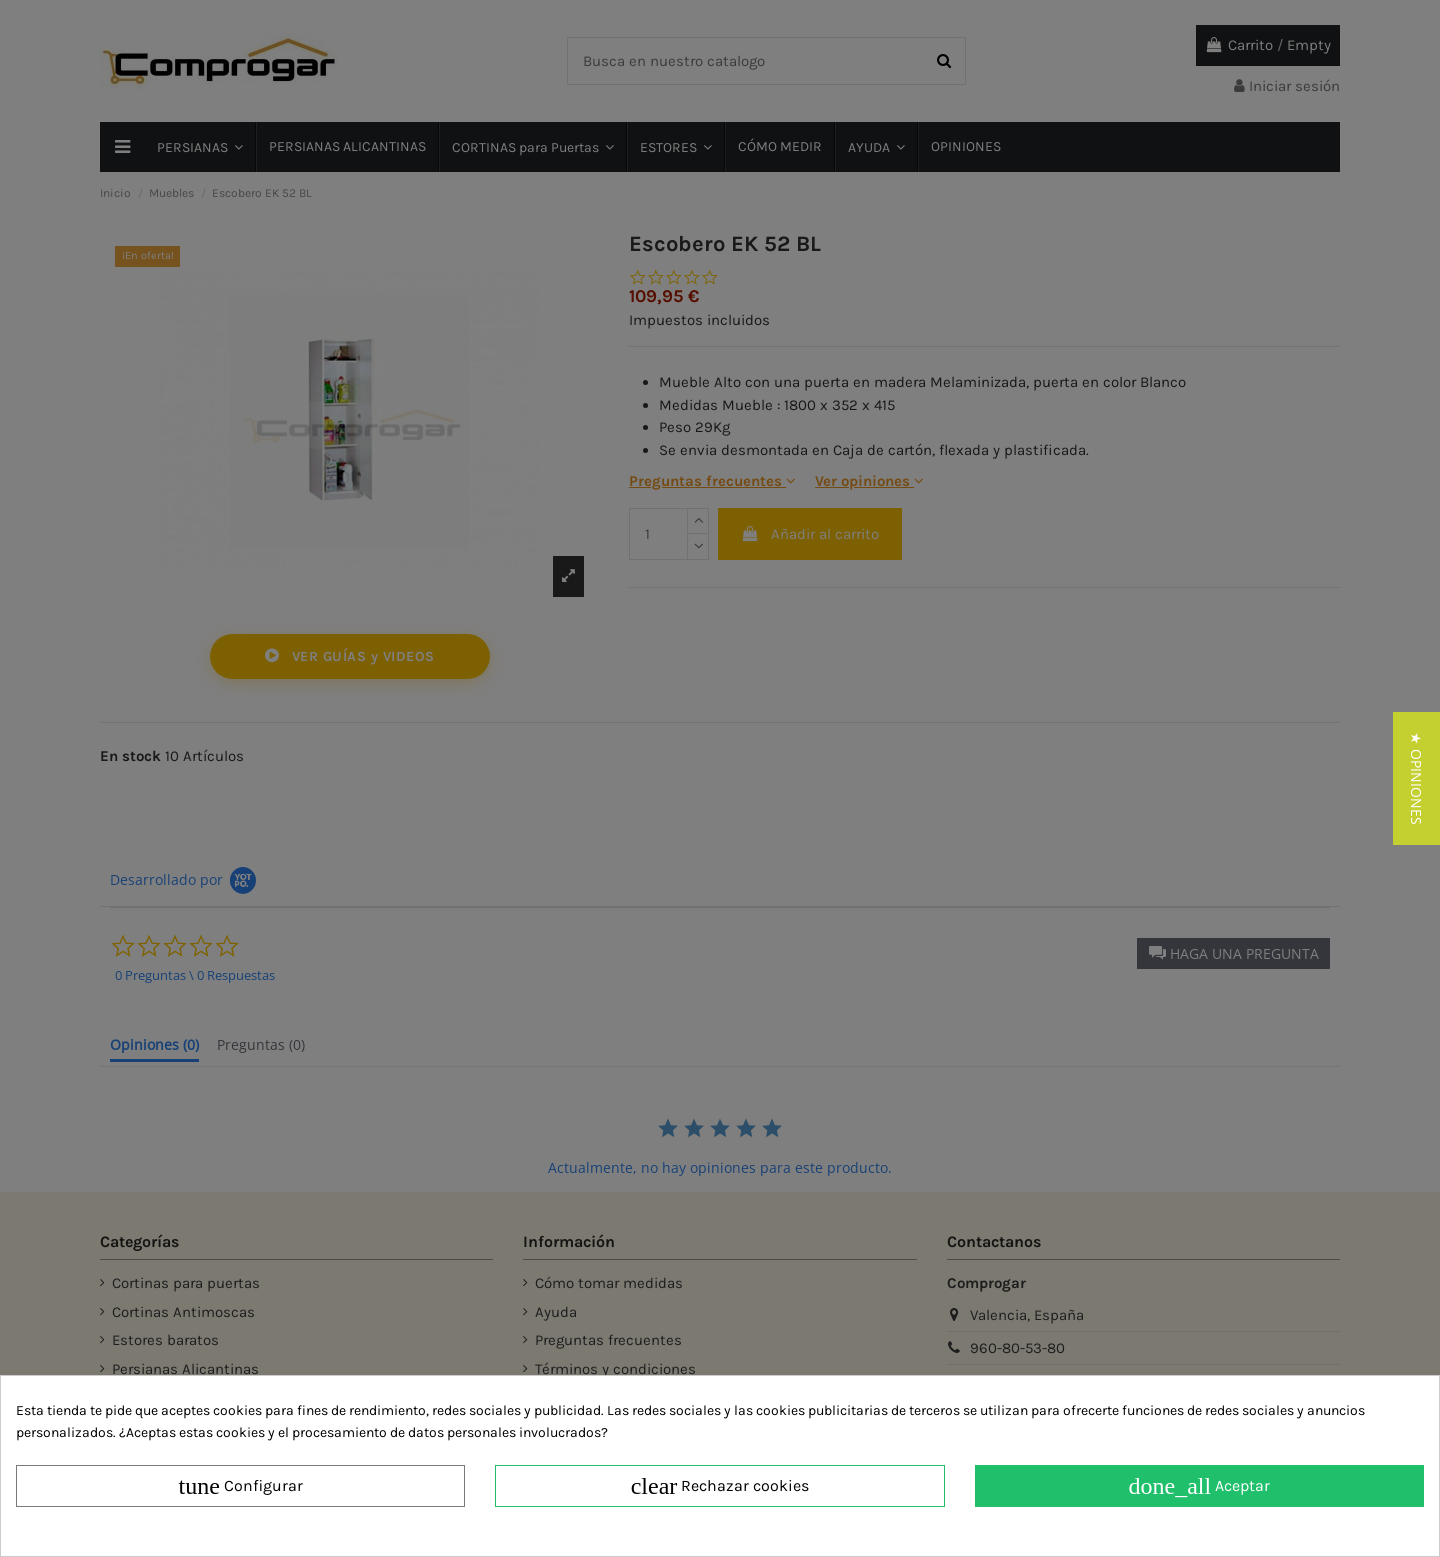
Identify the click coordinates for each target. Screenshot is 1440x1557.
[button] (1416, 778)
